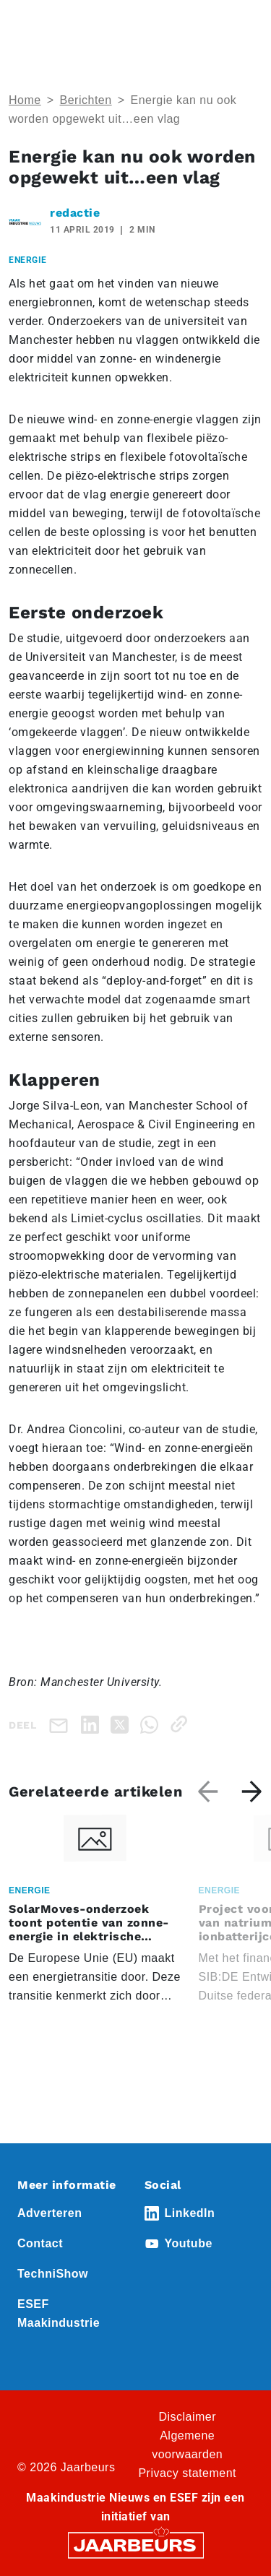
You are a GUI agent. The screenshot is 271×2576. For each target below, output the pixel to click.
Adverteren (49, 2213)
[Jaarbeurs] (136, 2544)
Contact (40, 2243)
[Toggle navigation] (248, 31)
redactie (75, 213)
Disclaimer (187, 2417)
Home (25, 100)
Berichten (86, 100)
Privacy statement (187, 2473)
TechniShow (52, 2274)
